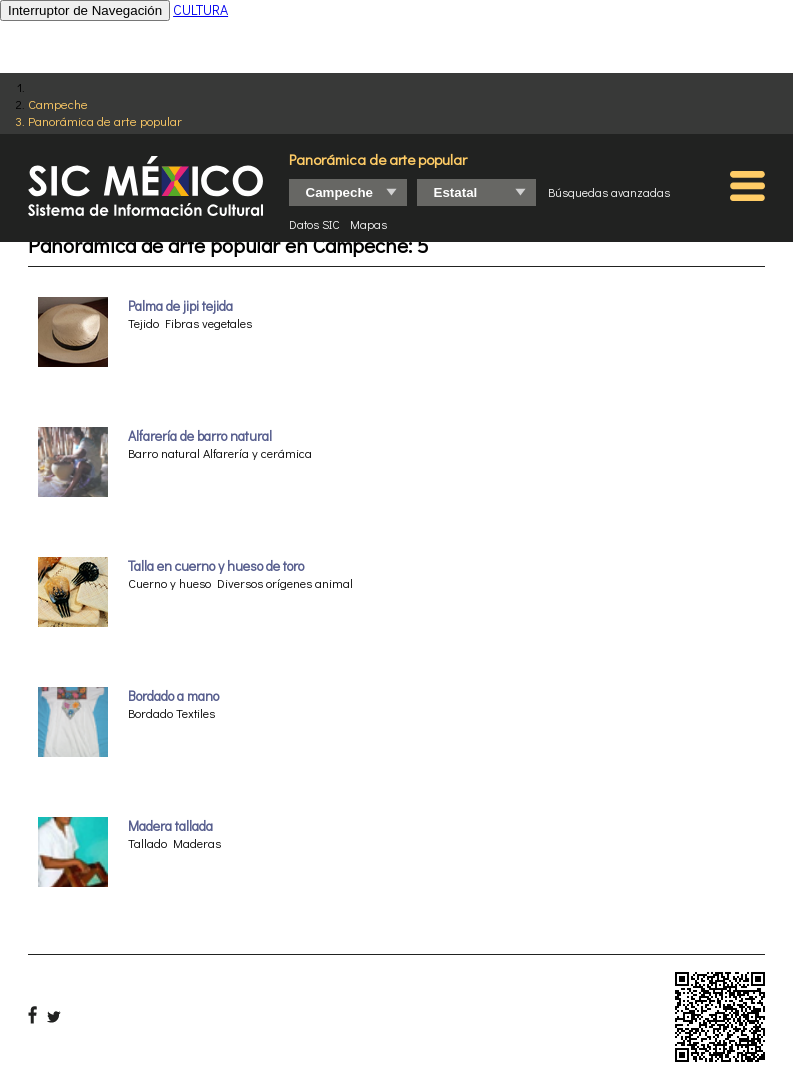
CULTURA (200, 9)
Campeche (58, 103)
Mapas (368, 224)
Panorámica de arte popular (105, 120)
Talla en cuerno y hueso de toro (216, 566)
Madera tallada (170, 826)
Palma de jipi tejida (180, 306)
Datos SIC (314, 224)
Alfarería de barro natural (200, 436)
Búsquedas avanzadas (609, 192)
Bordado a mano (173, 696)
